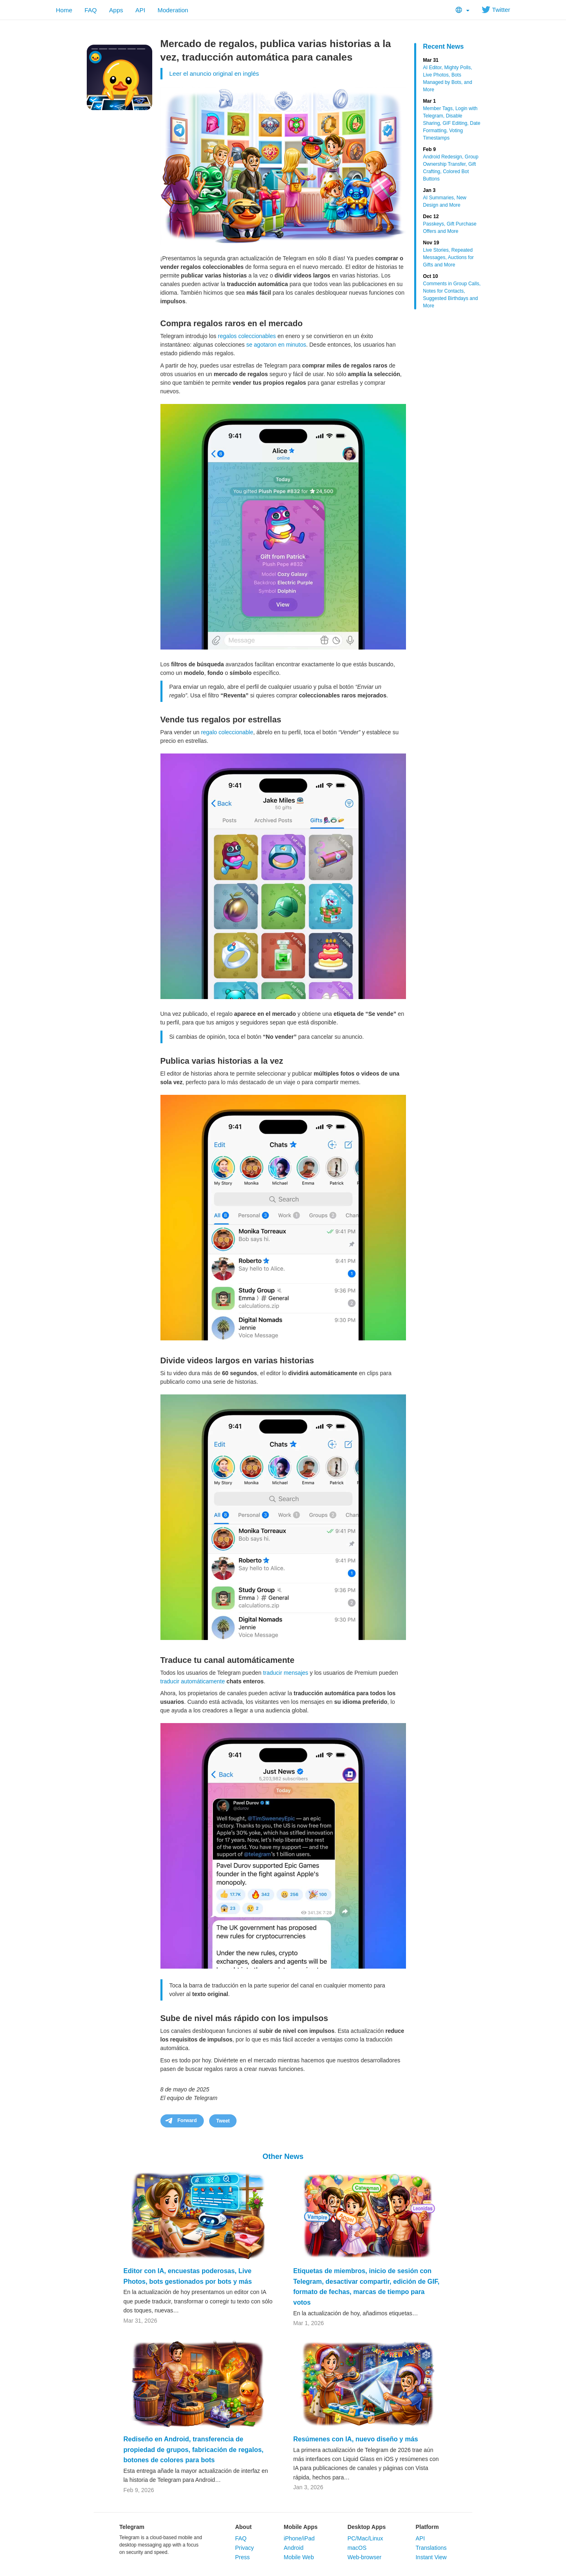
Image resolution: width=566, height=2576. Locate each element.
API (140, 10)
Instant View (430, 2557)
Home (64, 10)
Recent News (443, 46)
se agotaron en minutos (276, 344)
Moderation (173, 10)
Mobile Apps (301, 2527)
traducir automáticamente (192, 1681)
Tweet (223, 2121)
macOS (357, 2547)
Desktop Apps (366, 2527)
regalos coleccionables (247, 336)
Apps (116, 10)
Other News (282, 2156)
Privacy (244, 2547)
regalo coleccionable (227, 732)
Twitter (496, 9)
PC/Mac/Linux (365, 2538)
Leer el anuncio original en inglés (214, 73)
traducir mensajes (286, 1672)
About (243, 2527)
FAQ (91, 10)
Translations (430, 2547)
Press (242, 2557)
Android (293, 2547)
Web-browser (364, 2557)
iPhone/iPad (299, 2538)
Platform (427, 2527)
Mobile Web (299, 2557)
